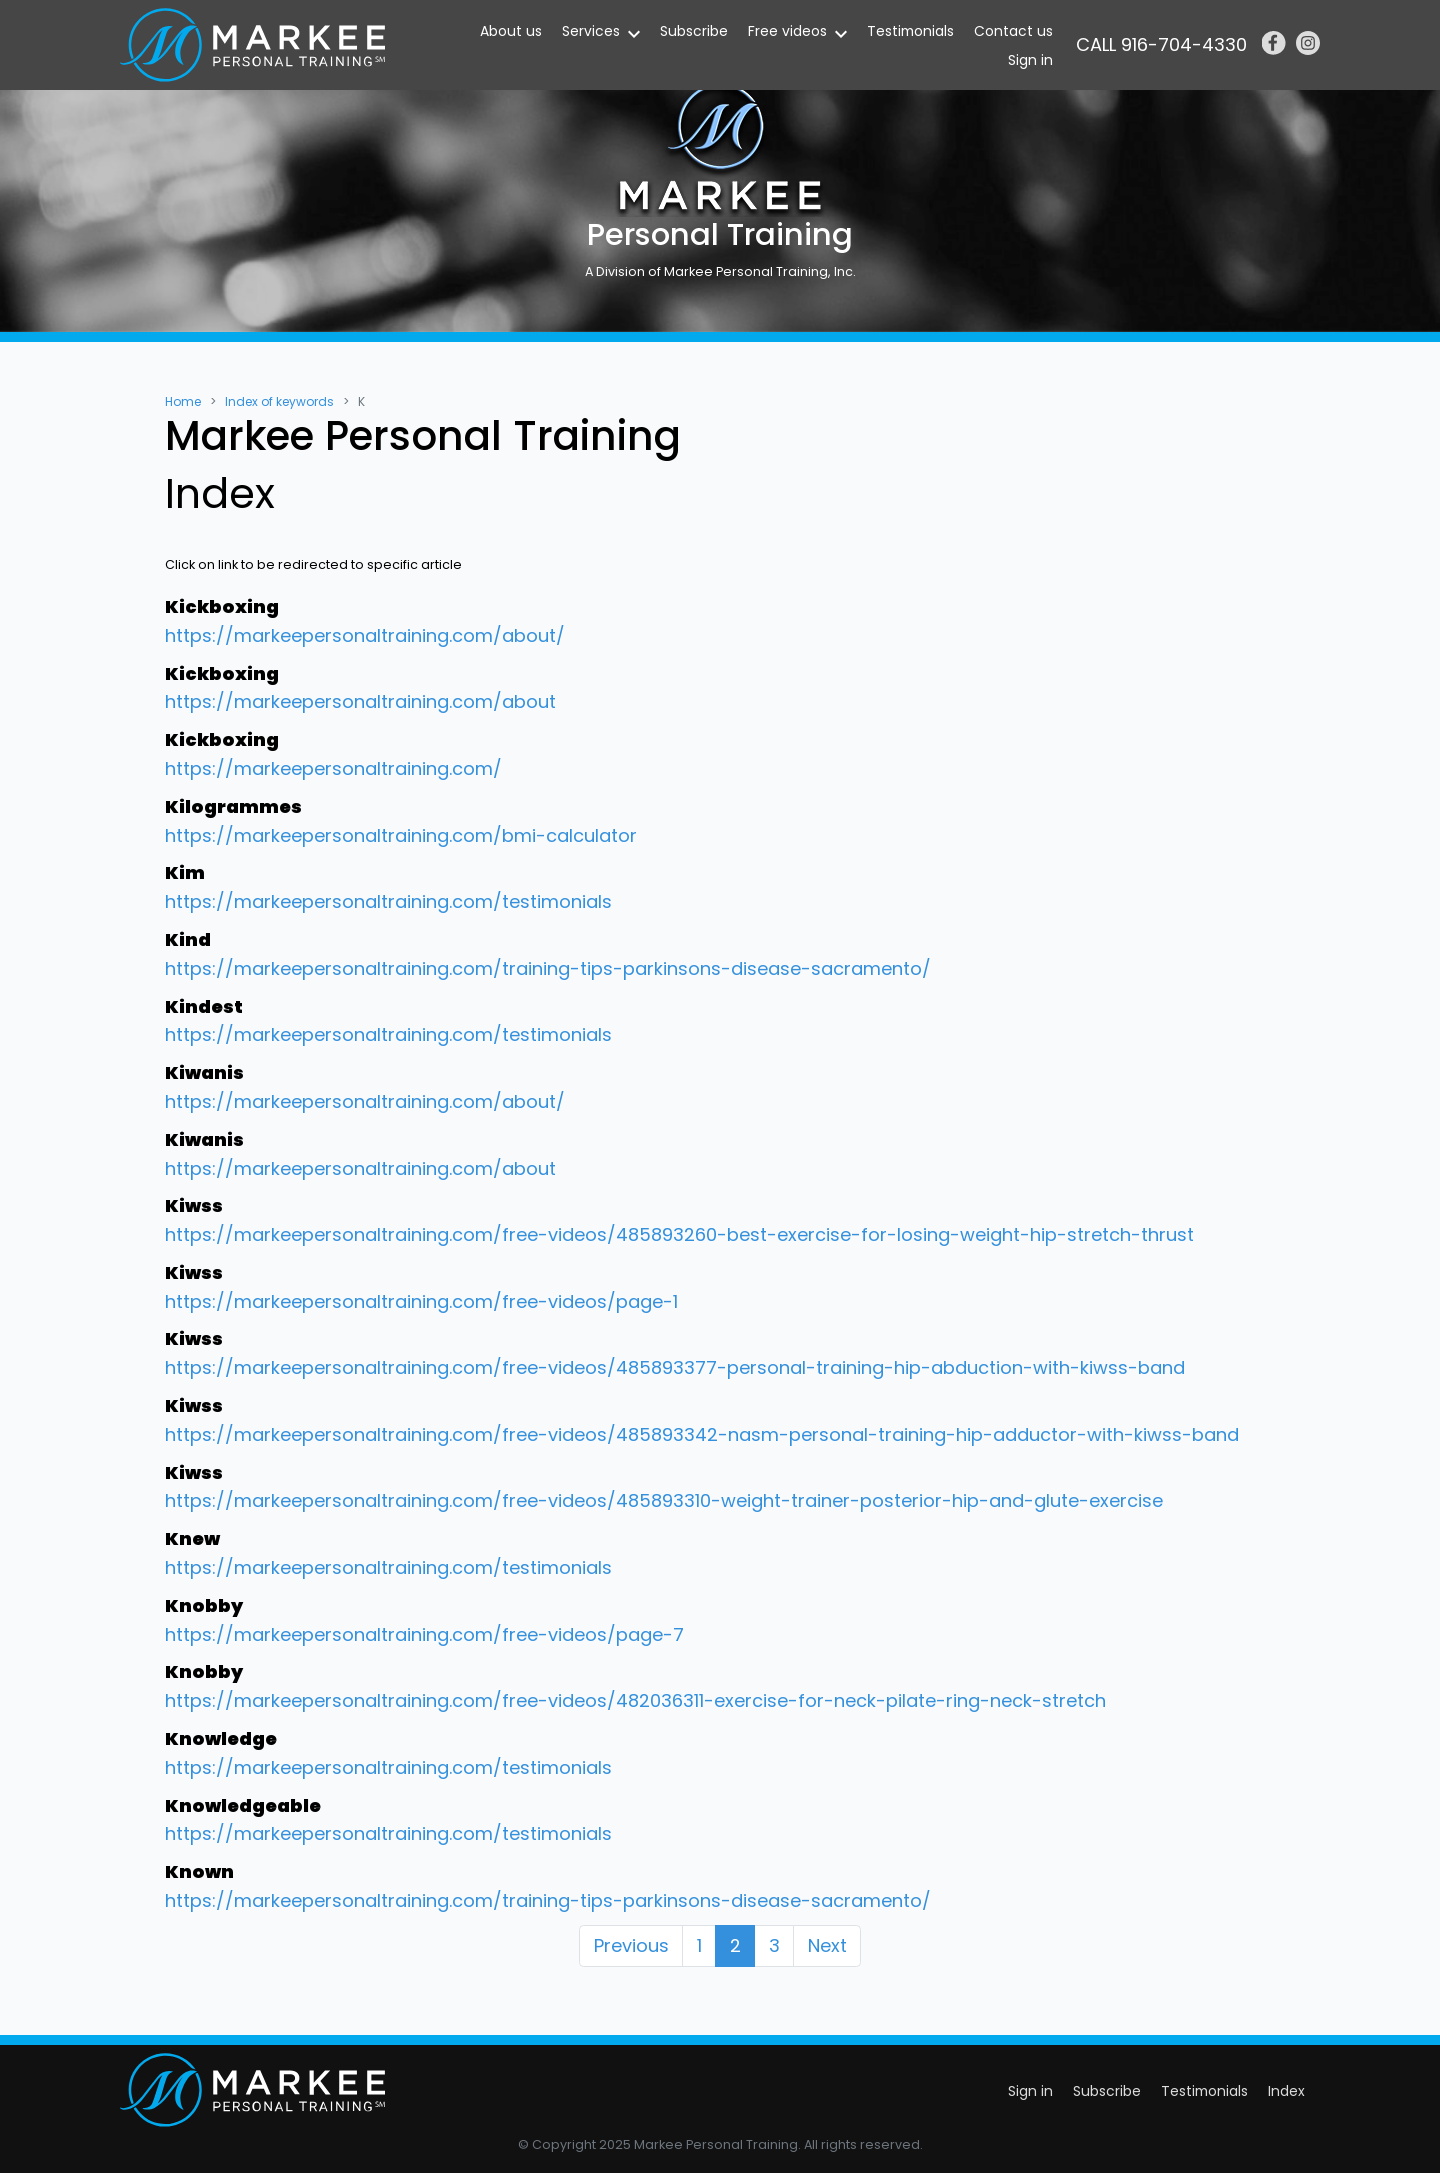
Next (827, 1945)
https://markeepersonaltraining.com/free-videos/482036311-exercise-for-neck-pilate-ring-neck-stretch (635, 1700)
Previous (631, 1945)
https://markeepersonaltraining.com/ (333, 768)
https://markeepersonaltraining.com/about (360, 701)
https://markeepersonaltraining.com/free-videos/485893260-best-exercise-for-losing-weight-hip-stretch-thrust (679, 1234)
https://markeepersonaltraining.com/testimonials (388, 901)
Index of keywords (279, 401)
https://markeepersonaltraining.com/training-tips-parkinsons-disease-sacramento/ (548, 968)
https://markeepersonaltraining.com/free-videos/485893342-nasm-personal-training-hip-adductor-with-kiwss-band (702, 1434)
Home (183, 401)
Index (1286, 2091)
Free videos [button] (787, 31)
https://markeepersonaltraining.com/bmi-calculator (401, 835)
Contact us (1013, 31)
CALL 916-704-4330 (1161, 44)
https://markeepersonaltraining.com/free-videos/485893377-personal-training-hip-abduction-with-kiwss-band (675, 1367)
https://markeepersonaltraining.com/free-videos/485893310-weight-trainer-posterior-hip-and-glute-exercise (664, 1500)
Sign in (1030, 60)
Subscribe (694, 31)
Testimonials (910, 31)
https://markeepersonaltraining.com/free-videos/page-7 (424, 1634)
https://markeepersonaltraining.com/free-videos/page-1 (421, 1301)
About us (511, 31)
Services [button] (591, 31)
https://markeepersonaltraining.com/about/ (365, 635)
